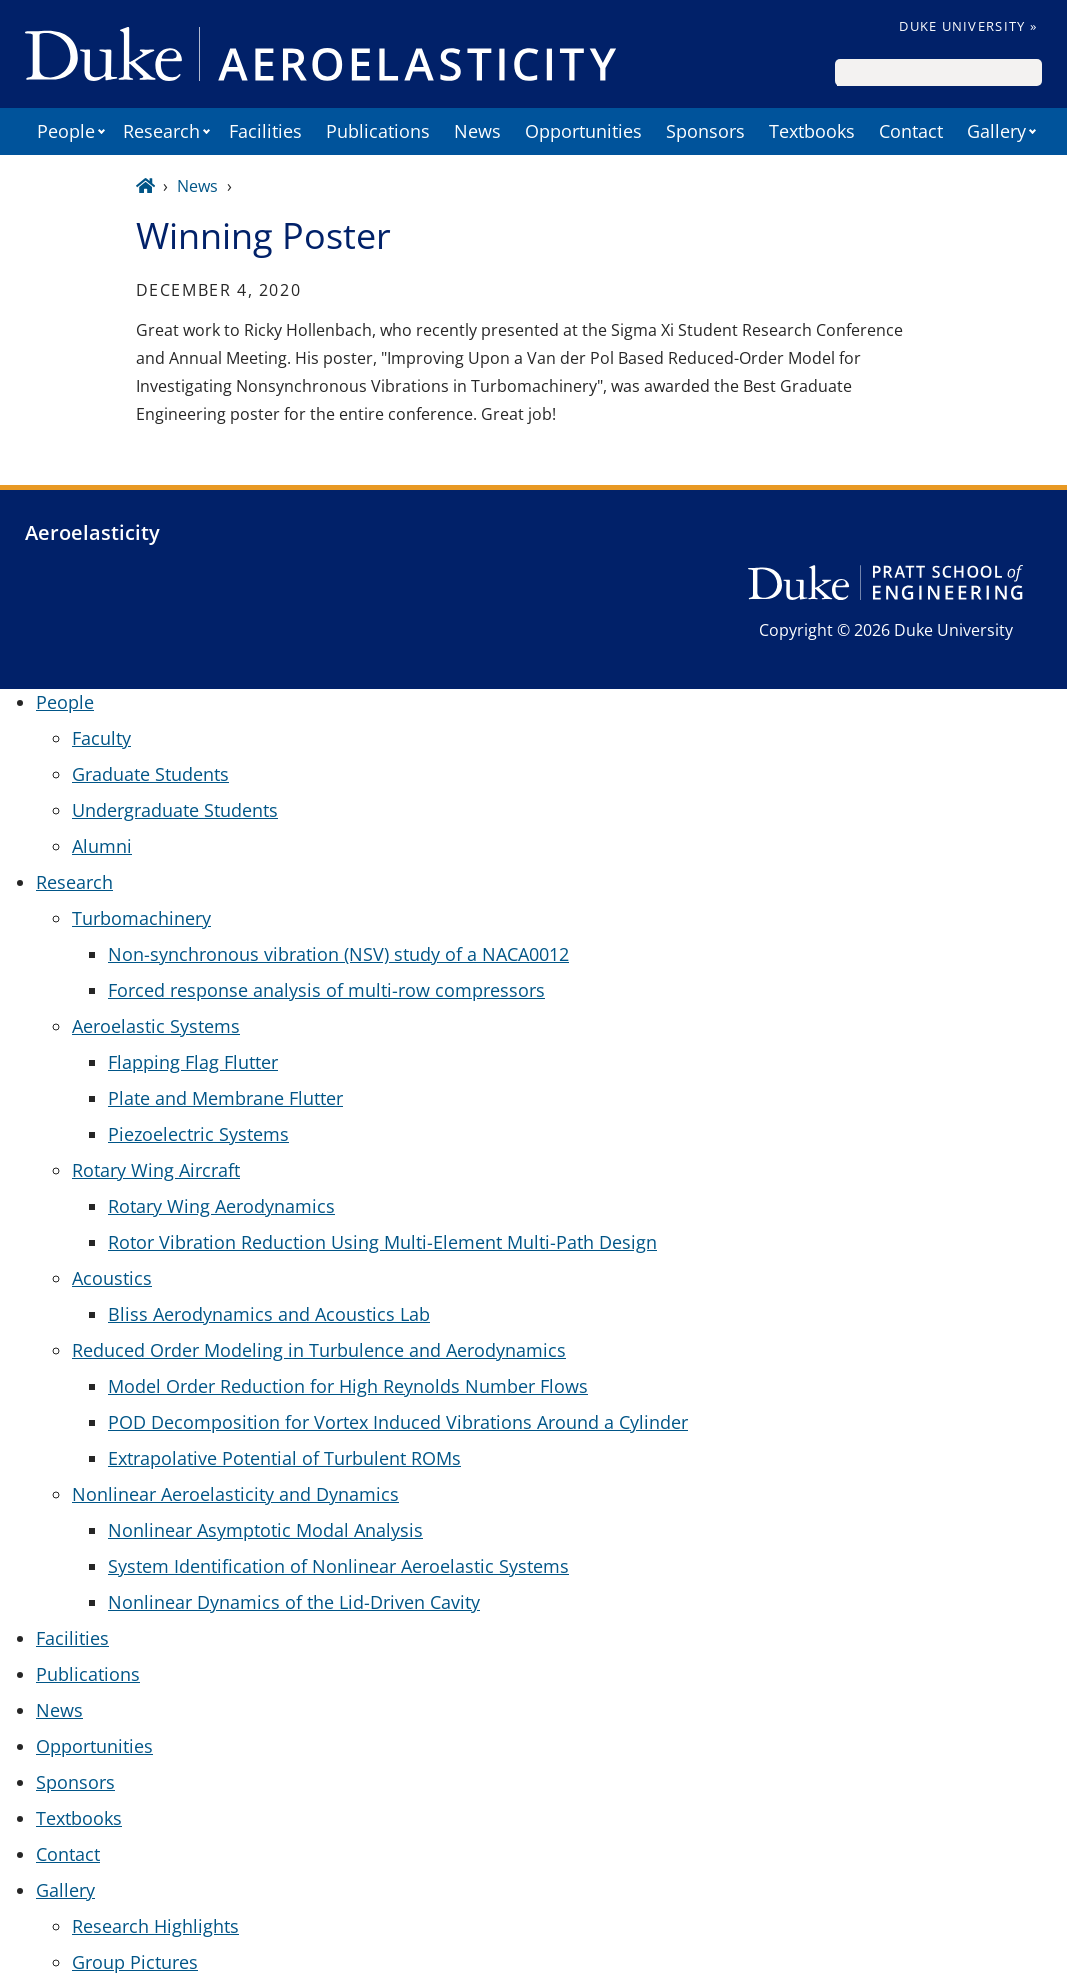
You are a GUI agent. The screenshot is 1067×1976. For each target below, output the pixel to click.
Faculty (101, 738)
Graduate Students (150, 774)
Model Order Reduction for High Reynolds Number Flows (348, 1386)
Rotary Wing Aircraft (156, 1170)
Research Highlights (155, 1926)
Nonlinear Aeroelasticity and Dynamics (235, 1494)
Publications (378, 131)
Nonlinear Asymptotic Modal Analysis (265, 1530)
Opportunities (583, 131)
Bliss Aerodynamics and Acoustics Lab (269, 1314)
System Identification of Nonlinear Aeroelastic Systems (338, 1566)
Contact (911, 131)
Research (161, 131)
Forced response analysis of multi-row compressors (326, 990)
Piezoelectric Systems (198, 1134)
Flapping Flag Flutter (193, 1062)
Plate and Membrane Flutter (225, 1098)
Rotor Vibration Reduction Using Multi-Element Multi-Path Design (382, 1242)
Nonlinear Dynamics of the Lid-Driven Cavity (294, 1602)
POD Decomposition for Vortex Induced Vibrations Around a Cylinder (398, 1422)
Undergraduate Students (175, 810)
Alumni (102, 846)
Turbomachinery (141, 918)
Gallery (996, 131)
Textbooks (812, 131)
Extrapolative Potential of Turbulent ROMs (284, 1458)
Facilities (265, 131)
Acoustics (112, 1278)
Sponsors (705, 131)
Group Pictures (135, 1962)
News (477, 131)
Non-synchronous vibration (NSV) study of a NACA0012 (338, 954)
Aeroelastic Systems (156, 1026)
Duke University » (968, 26)
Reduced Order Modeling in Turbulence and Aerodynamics (319, 1350)
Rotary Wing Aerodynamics (221, 1206)
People (66, 131)
